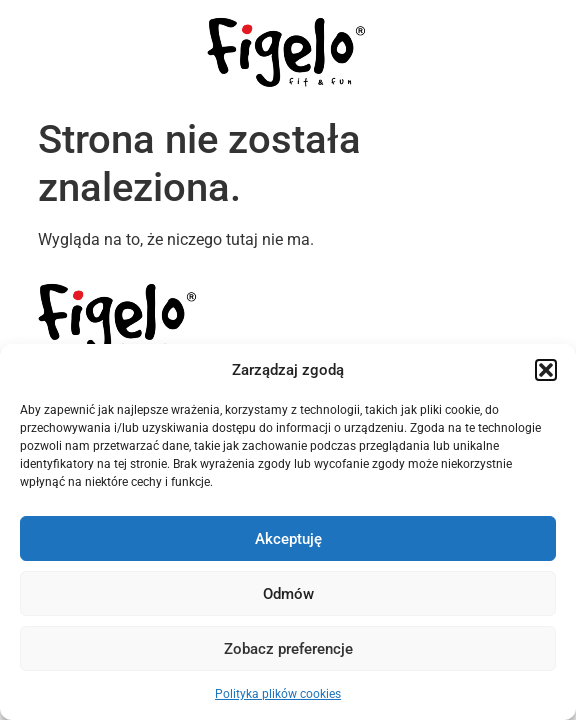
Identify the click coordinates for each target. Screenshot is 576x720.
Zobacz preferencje (288, 649)
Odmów (288, 594)
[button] (546, 370)
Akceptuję (288, 539)
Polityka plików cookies (278, 694)
